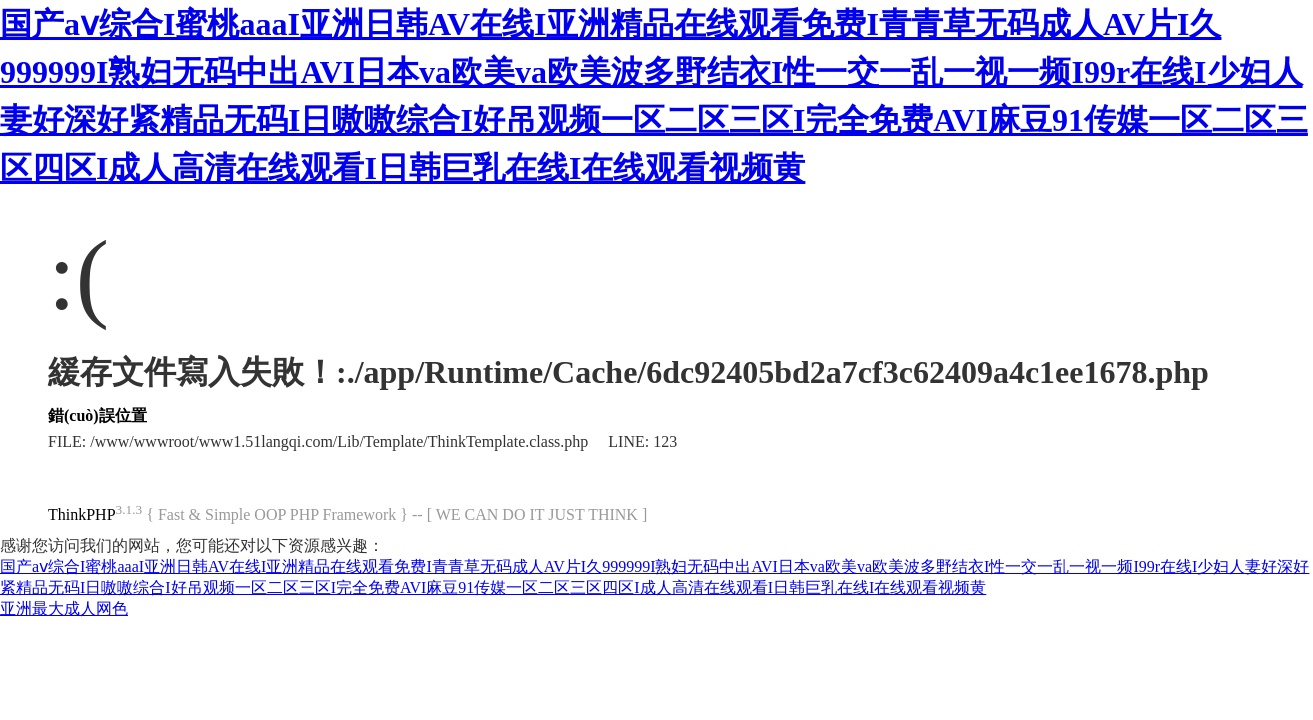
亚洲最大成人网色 (64, 608)
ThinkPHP (82, 514)
